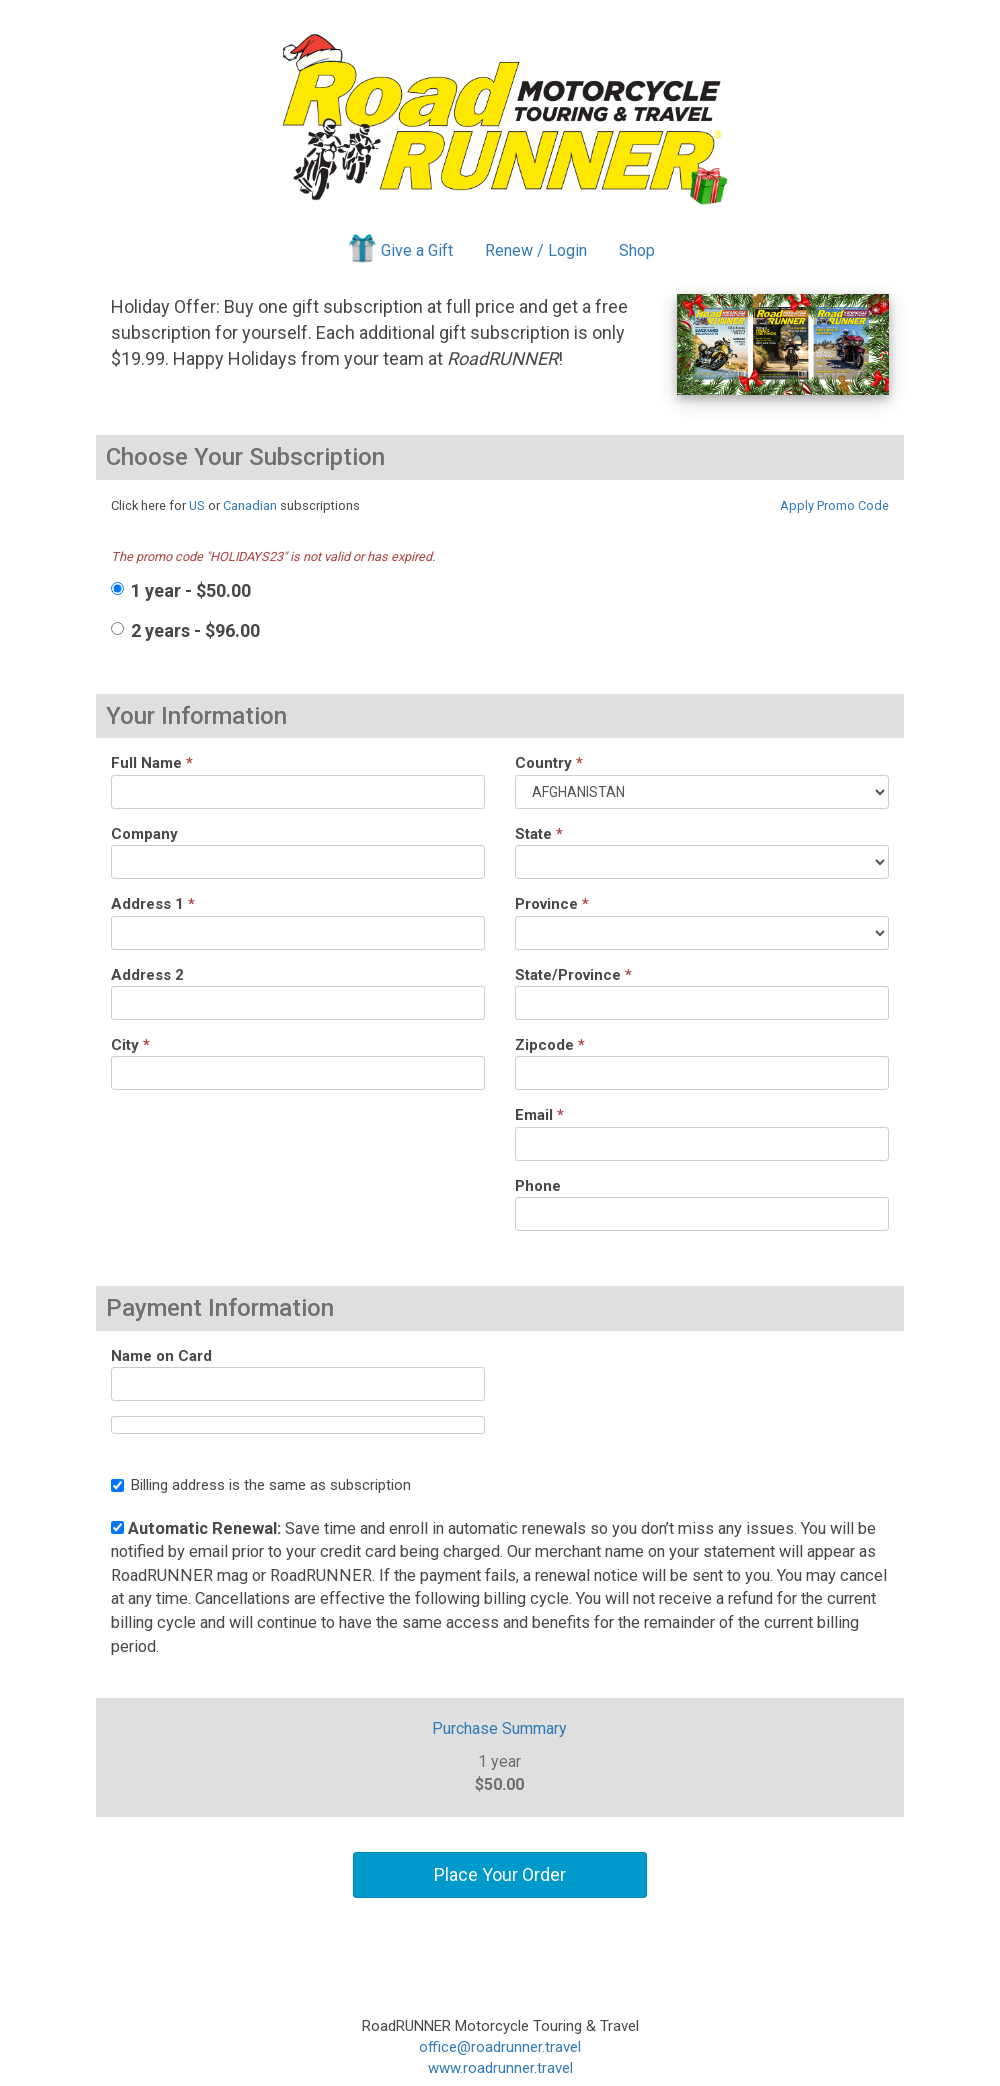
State (539, 834)
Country (549, 763)
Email (539, 1115)
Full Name (152, 763)
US (197, 505)
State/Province (573, 975)
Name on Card (161, 1356)
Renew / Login (536, 250)
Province (552, 904)
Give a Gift (399, 248)
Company (144, 834)
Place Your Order (500, 1874)
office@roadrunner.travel (500, 2047)
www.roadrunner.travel (500, 2068)
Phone (538, 1186)
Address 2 (147, 975)
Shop (637, 250)
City (130, 1045)
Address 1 (153, 904)
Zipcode (550, 1045)
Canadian (250, 505)
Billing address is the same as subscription (261, 1485)
